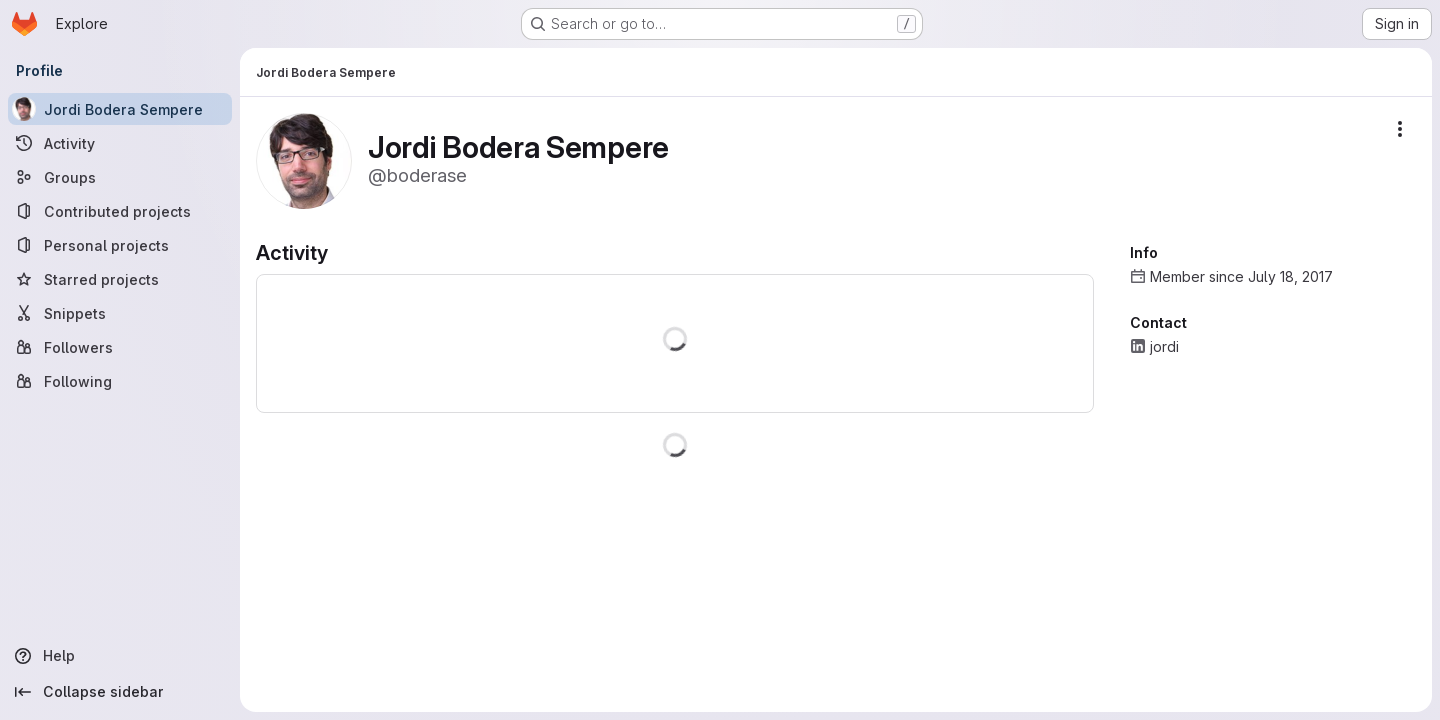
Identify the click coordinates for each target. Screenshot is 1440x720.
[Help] (120, 656)
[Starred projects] (120, 279)
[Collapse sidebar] (120, 692)
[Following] (120, 381)
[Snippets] (120, 313)
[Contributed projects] (120, 211)
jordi (1164, 346)
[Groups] (120, 177)
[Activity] (120, 143)
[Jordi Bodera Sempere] (120, 109)
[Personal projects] (120, 245)
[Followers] (120, 347)
